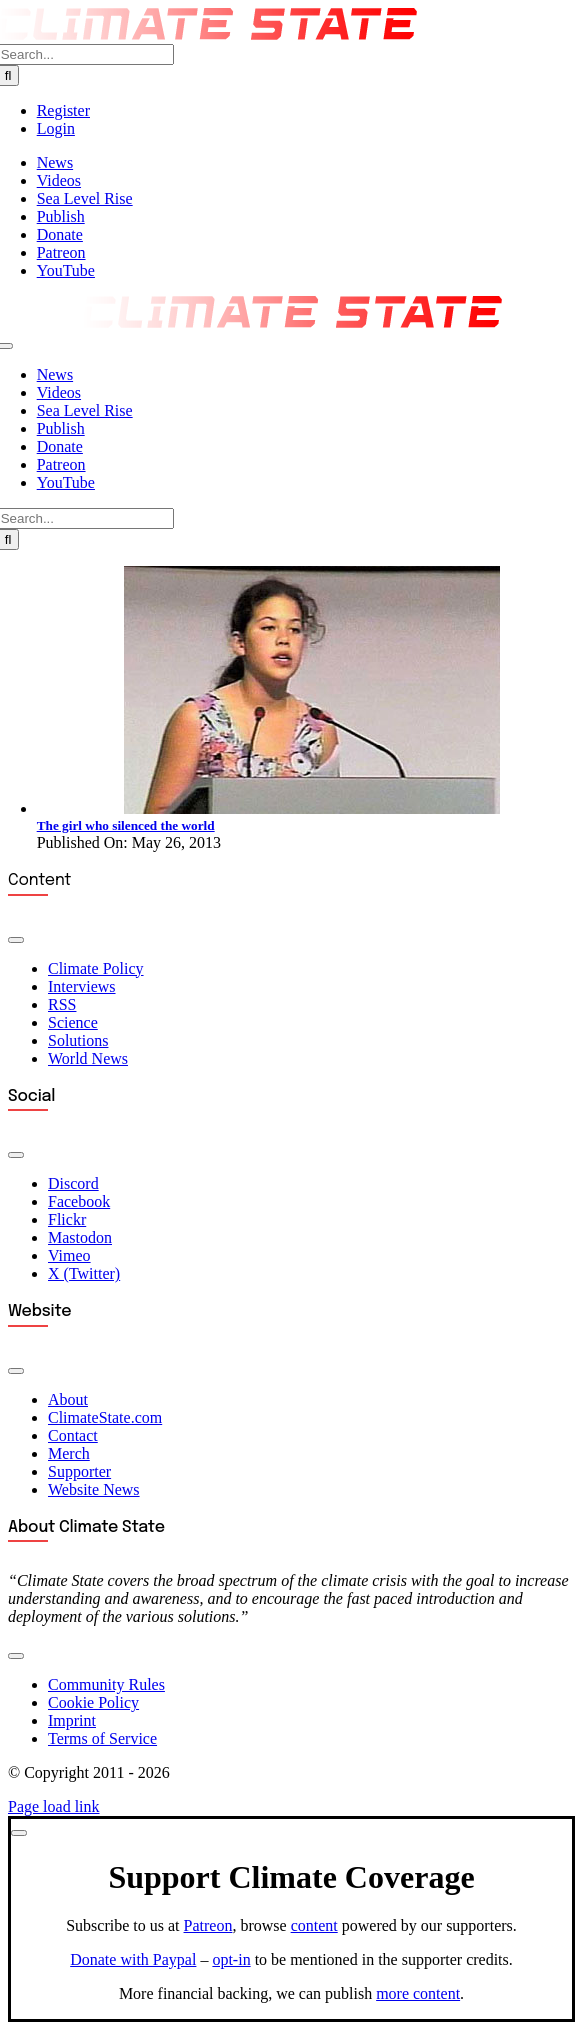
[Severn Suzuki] (312, 808)
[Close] (19, 1833)
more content (418, 1993)
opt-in (231, 1959)
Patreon (208, 1925)
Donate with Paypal (133, 1959)
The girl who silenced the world (126, 825)
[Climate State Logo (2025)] (292, 322)
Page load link (54, 1806)
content (314, 1925)
